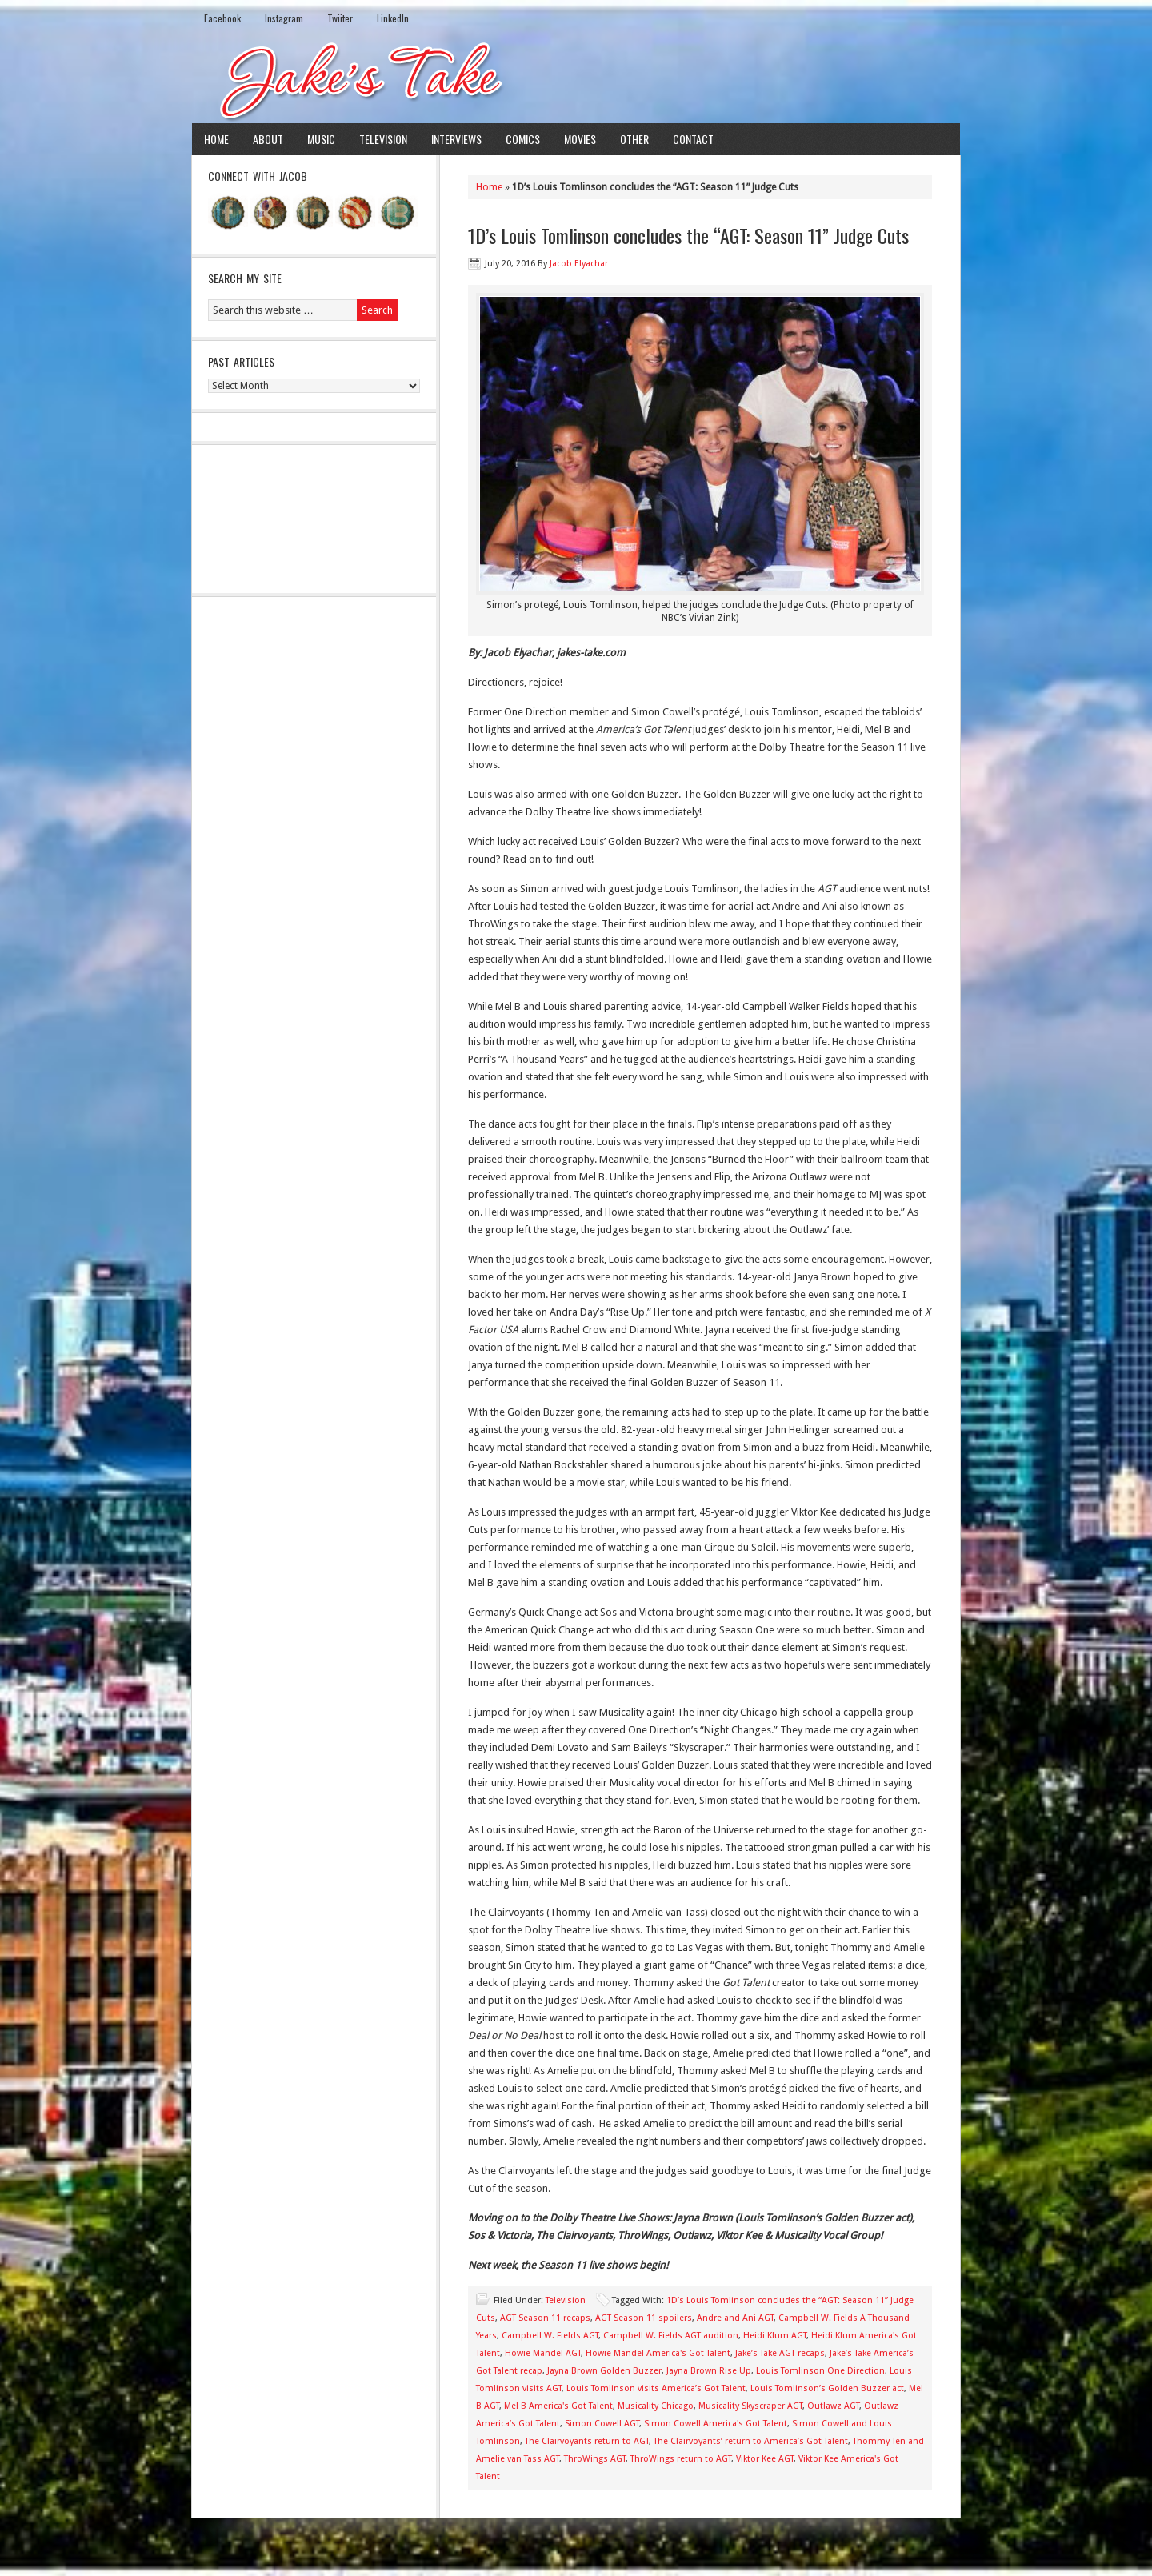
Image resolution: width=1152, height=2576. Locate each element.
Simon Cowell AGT (602, 2423)
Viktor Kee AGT (765, 2459)
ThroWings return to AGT (680, 2459)
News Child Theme (708, 2551)
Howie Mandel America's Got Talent (658, 2353)
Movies (580, 138)
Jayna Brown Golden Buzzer (604, 2371)
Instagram (284, 18)
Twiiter (340, 18)
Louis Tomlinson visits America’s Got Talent (656, 2388)
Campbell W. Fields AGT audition (670, 2335)
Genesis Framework (812, 2551)
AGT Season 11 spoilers (643, 2318)
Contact (693, 138)
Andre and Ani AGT (735, 2318)
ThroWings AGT (595, 2459)
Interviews (456, 138)
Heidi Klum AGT (774, 2335)
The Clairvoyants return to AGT (587, 2441)
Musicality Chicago (656, 2406)
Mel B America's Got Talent (558, 2406)
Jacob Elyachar (579, 263)
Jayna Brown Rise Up (708, 2371)
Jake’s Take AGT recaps (780, 2353)
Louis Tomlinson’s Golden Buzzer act (827, 2388)
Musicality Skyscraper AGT (750, 2406)
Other (634, 138)
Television (383, 138)
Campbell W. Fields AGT (550, 2335)
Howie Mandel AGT (543, 2353)
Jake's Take (576, 79)
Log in (937, 2551)
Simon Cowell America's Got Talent (715, 2423)
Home (216, 138)
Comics (523, 138)
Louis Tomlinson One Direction (820, 2371)
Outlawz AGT (833, 2406)
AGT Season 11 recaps (545, 2318)
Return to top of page (251, 2551)
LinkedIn (393, 18)
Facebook (222, 18)
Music (321, 138)
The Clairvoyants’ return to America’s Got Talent (751, 2441)
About (268, 138)
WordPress (890, 2551)
